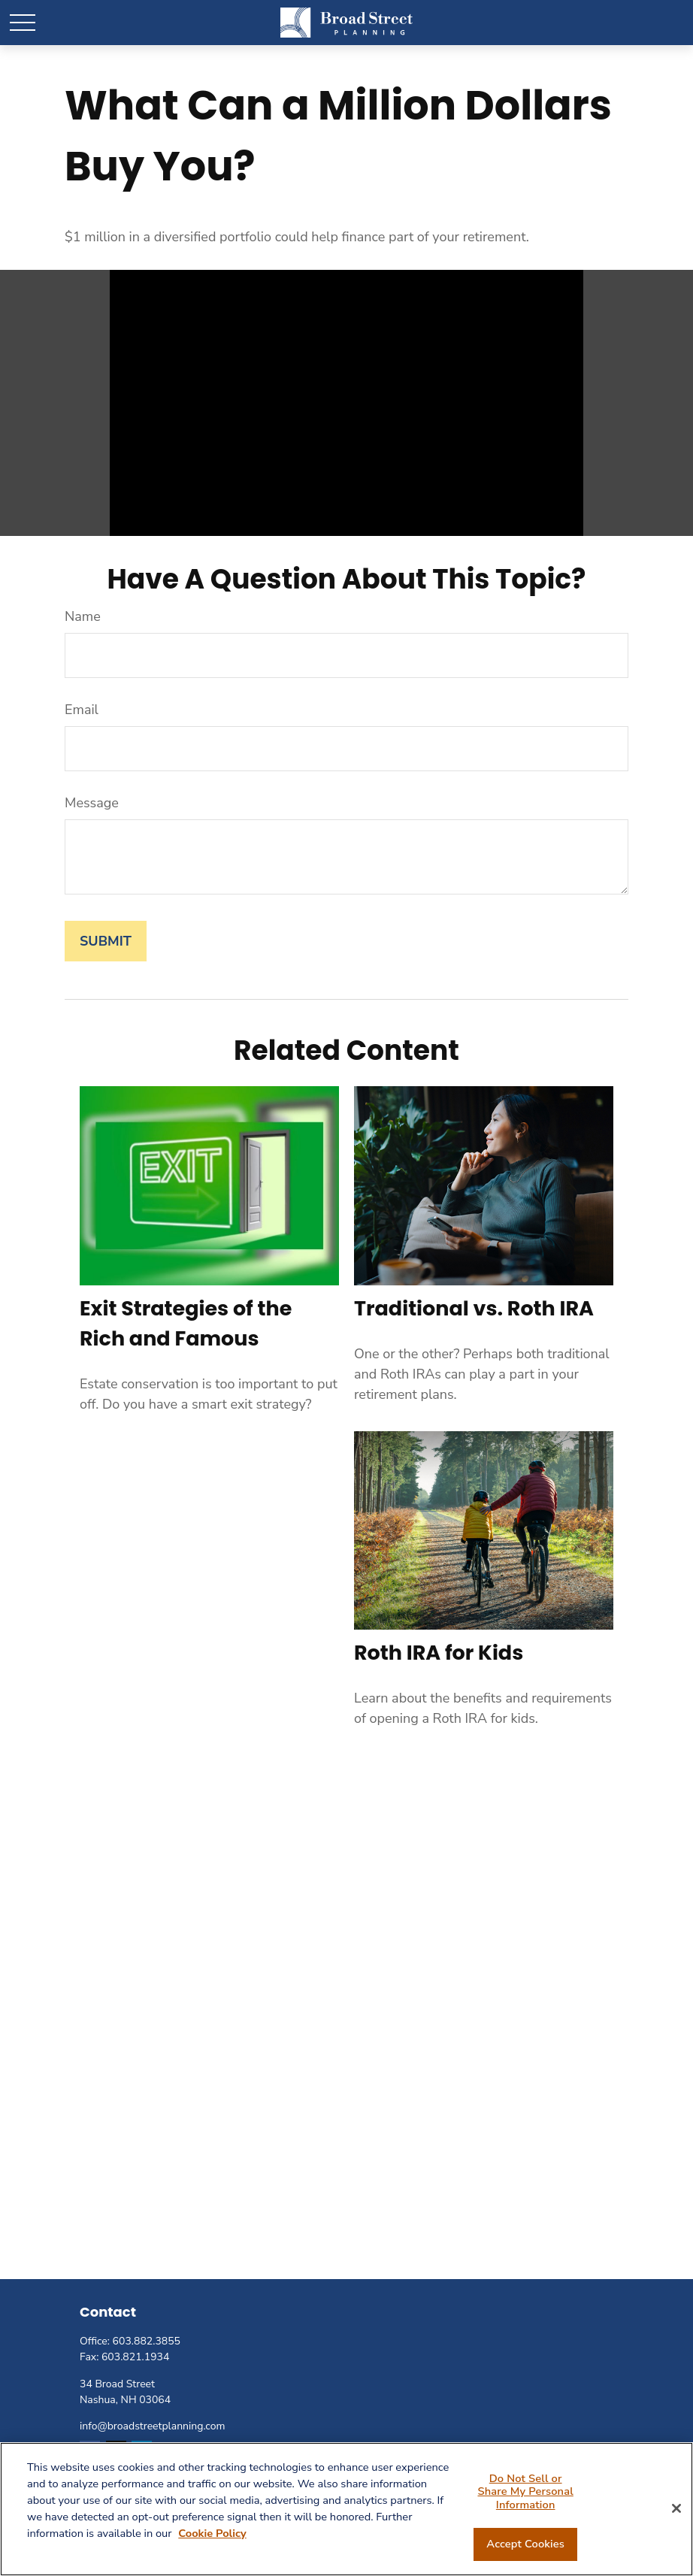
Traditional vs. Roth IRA (474, 1308)
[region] (346, 2509)
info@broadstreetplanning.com (152, 2426)
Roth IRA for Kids (438, 1652)
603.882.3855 (146, 2341)
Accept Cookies (525, 2543)
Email (81, 710)
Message (92, 803)
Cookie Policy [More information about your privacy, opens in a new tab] (212, 2533)
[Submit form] (106, 941)
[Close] (676, 2508)
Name (83, 616)
